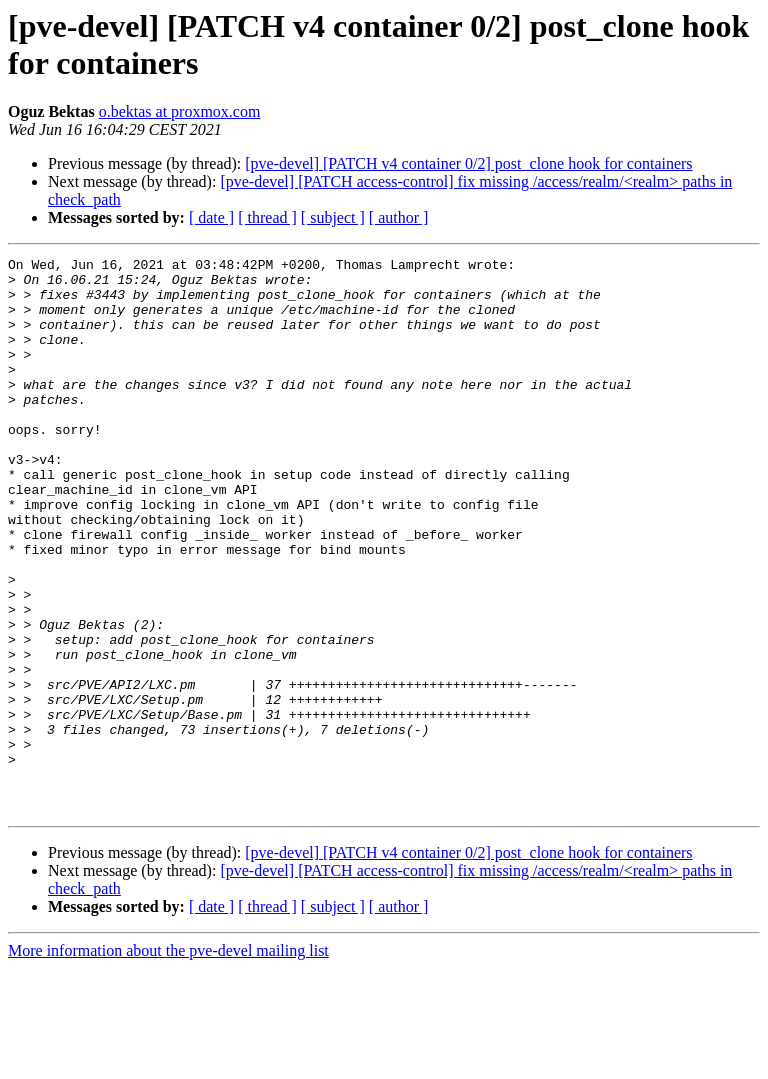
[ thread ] (267, 217)
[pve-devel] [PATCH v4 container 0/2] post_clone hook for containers (468, 163)
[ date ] (211, 217)
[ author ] (399, 217)
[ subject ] (333, 217)
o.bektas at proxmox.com (180, 111)
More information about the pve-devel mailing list (168, 1061)
